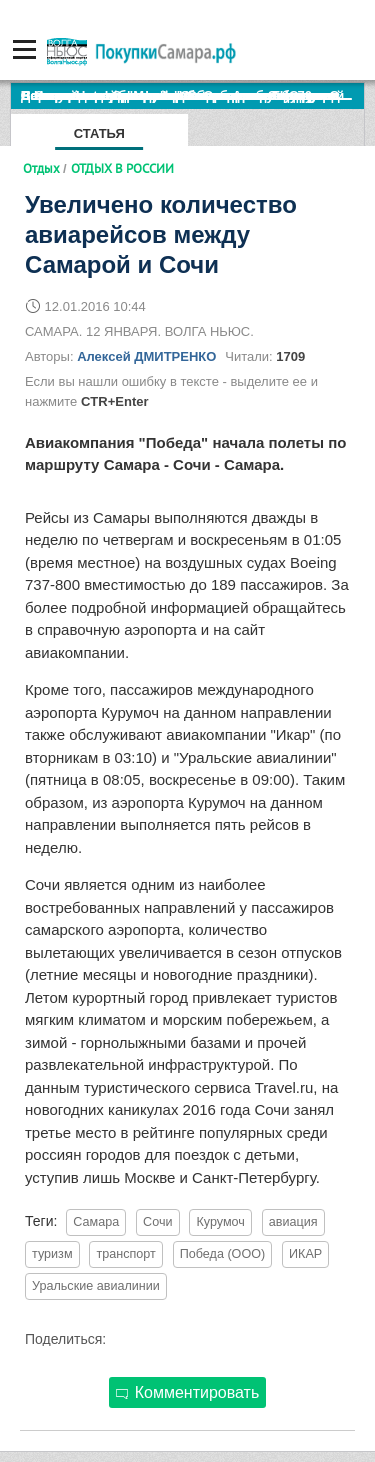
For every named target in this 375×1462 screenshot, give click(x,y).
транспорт (125, 1254)
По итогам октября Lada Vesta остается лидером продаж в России (192, 95)
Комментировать (188, 1392)
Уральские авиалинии (96, 1286)
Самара (96, 1222)
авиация (293, 1222)
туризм (52, 1254)
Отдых (41, 168)
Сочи (157, 1222)
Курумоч (220, 1222)
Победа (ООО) (222, 1254)
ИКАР (305, 1254)
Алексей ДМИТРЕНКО (146, 356)
